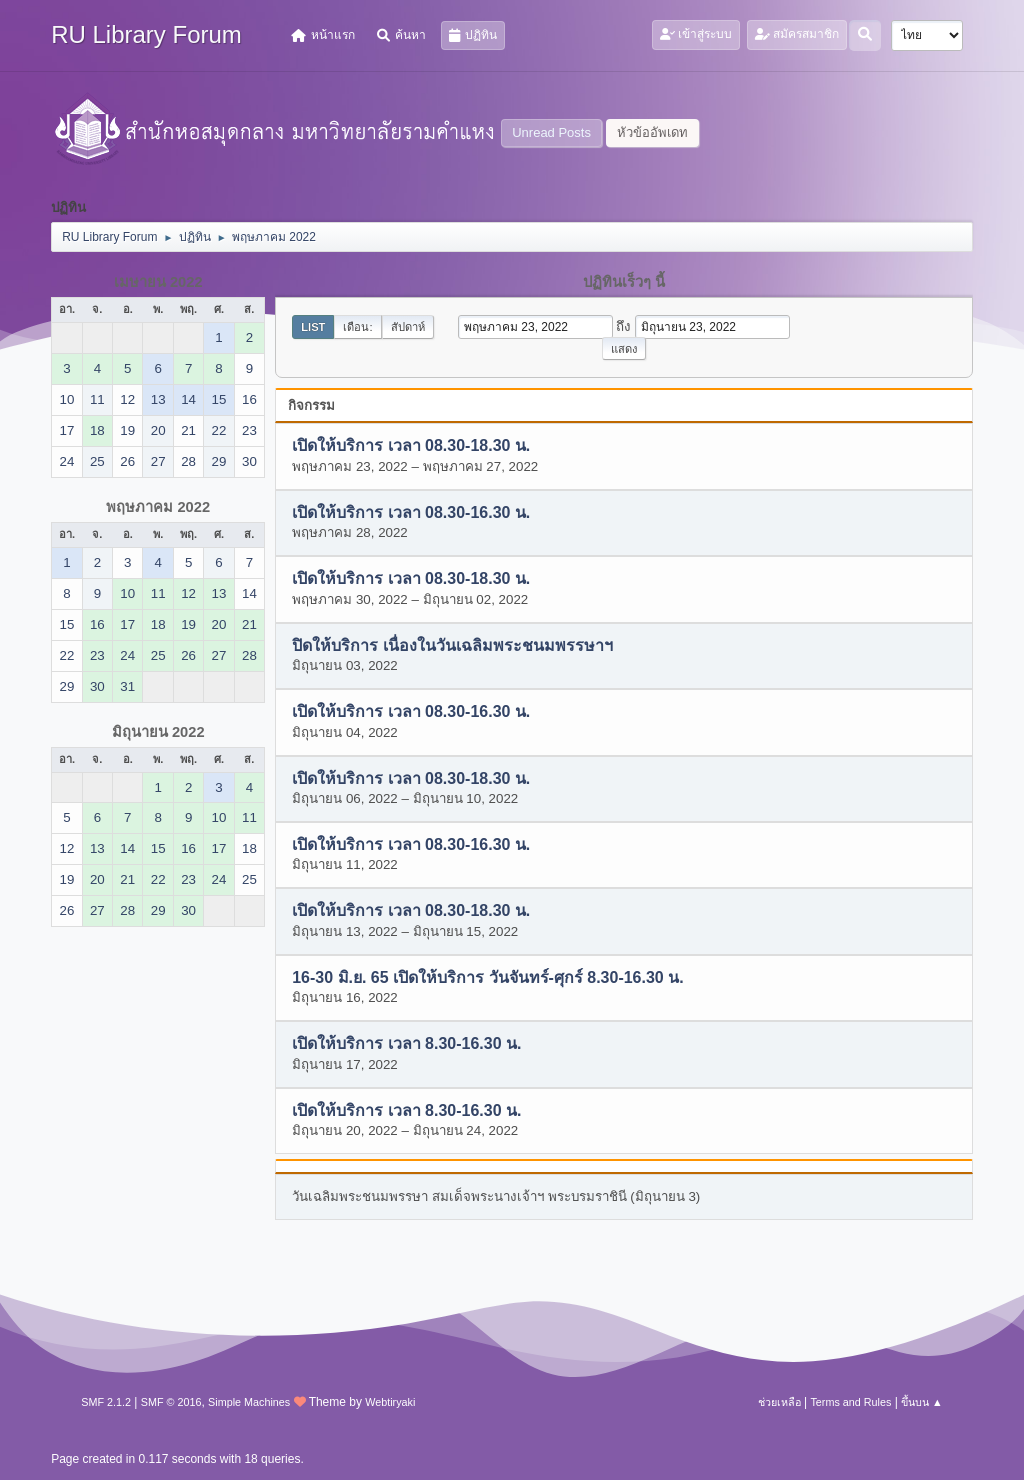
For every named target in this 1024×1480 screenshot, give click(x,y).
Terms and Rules (850, 1402)
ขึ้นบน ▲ (922, 1402)
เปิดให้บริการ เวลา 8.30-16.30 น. (406, 1044)
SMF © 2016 (171, 1402)
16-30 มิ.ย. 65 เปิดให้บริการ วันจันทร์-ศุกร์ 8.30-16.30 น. (487, 977)
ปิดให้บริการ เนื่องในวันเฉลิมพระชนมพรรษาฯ (452, 645)
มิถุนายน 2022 (158, 732)
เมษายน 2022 (158, 282)
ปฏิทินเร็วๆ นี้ (624, 282)
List (313, 327)
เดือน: (357, 327)
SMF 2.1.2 (106, 1402)
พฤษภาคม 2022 (158, 507)
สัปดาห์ (408, 327)
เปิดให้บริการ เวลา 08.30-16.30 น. (411, 512)
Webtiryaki (390, 1402)
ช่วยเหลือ (779, 1402)
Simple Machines (249, 1402)
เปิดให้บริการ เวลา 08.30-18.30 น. (411, 446)
